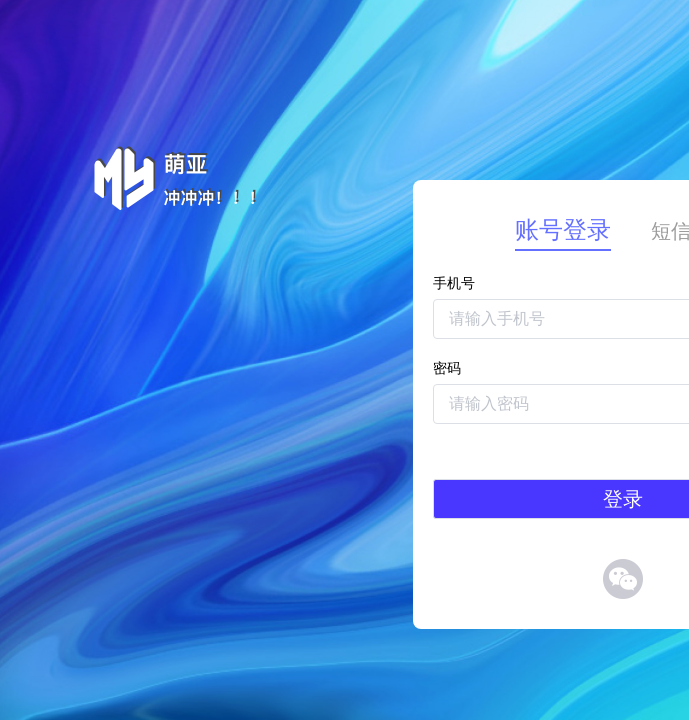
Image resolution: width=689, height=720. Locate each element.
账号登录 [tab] (563, 230)
